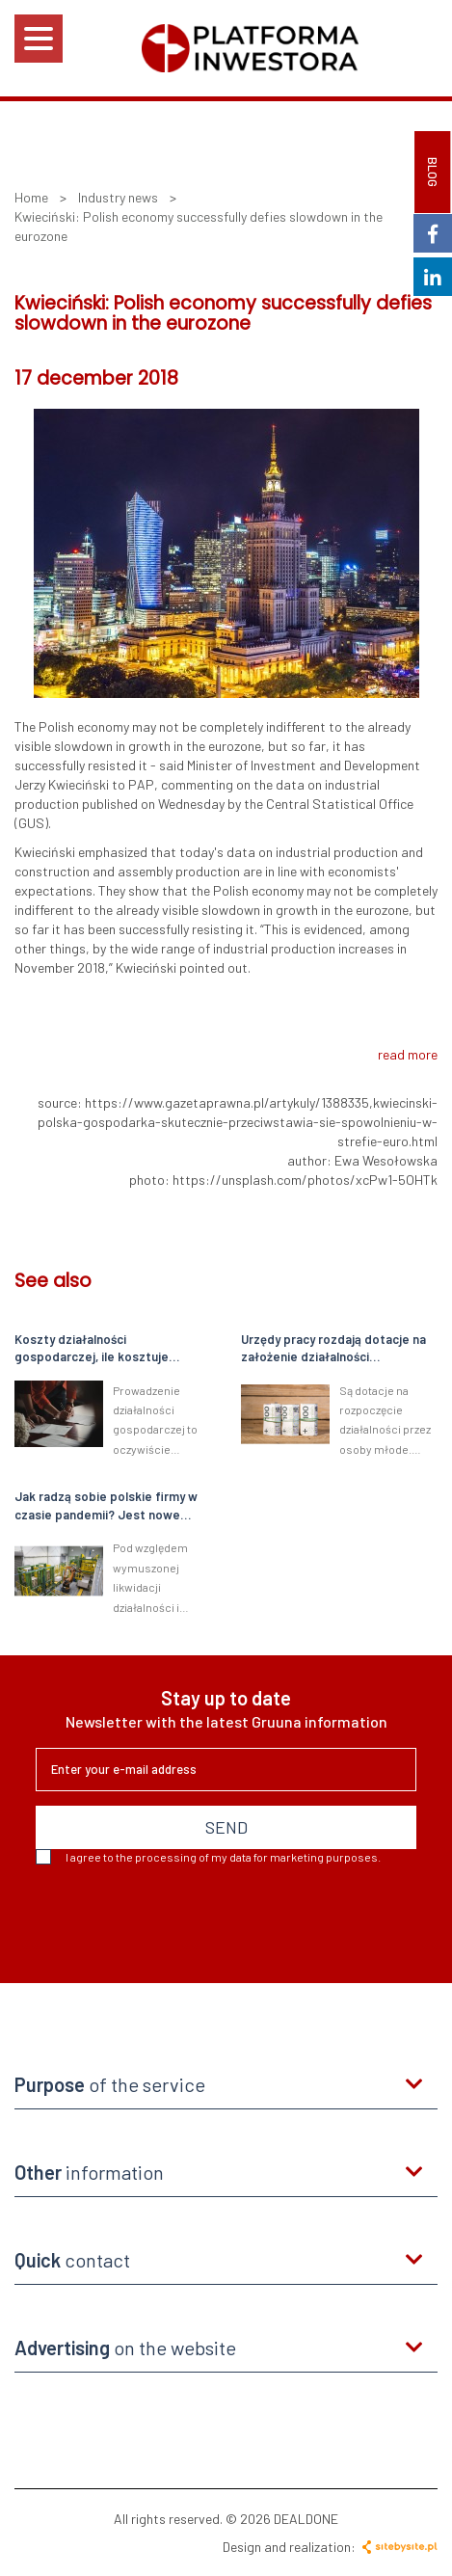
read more (408, 1054)
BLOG (432, 172)
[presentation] (182, 1916)
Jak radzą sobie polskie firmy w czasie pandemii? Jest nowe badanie (106, 1506)
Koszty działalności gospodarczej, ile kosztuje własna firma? (91, 1348)
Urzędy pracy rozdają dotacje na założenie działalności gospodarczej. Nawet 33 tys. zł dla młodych (333, 1348)
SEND (226, 1827)
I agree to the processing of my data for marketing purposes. (208, 1857)
